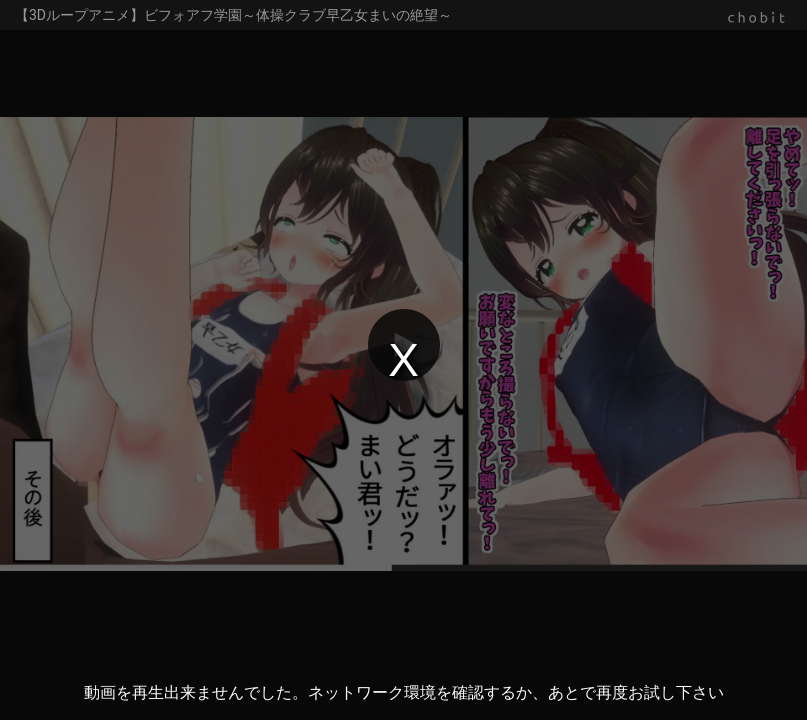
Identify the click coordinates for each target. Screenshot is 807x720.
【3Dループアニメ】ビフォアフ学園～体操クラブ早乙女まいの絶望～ (233, 15)
